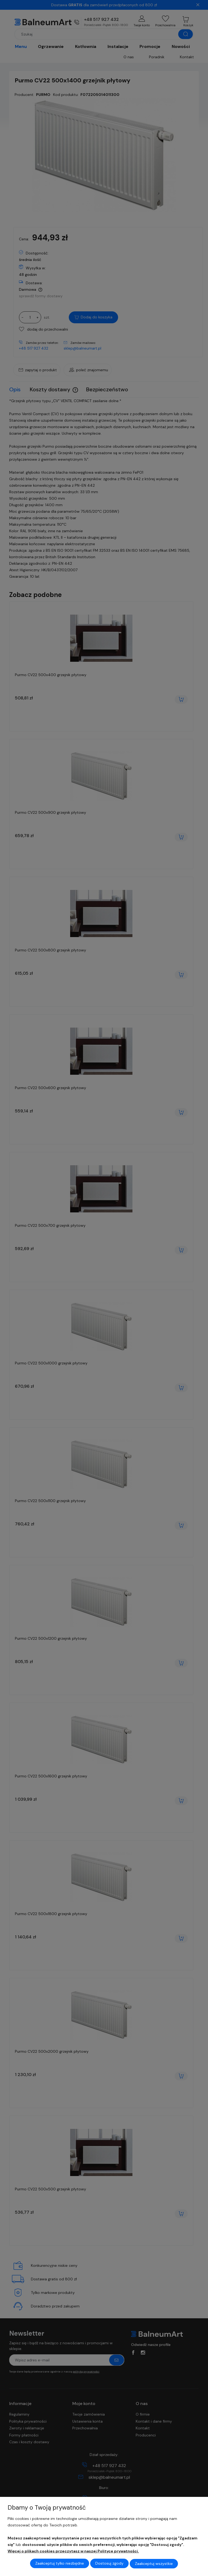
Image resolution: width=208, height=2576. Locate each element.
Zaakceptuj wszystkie (154, 2563)
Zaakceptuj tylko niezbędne (59, 2563)
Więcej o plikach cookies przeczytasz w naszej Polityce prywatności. (73, 2551)
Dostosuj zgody (109, 2563)
